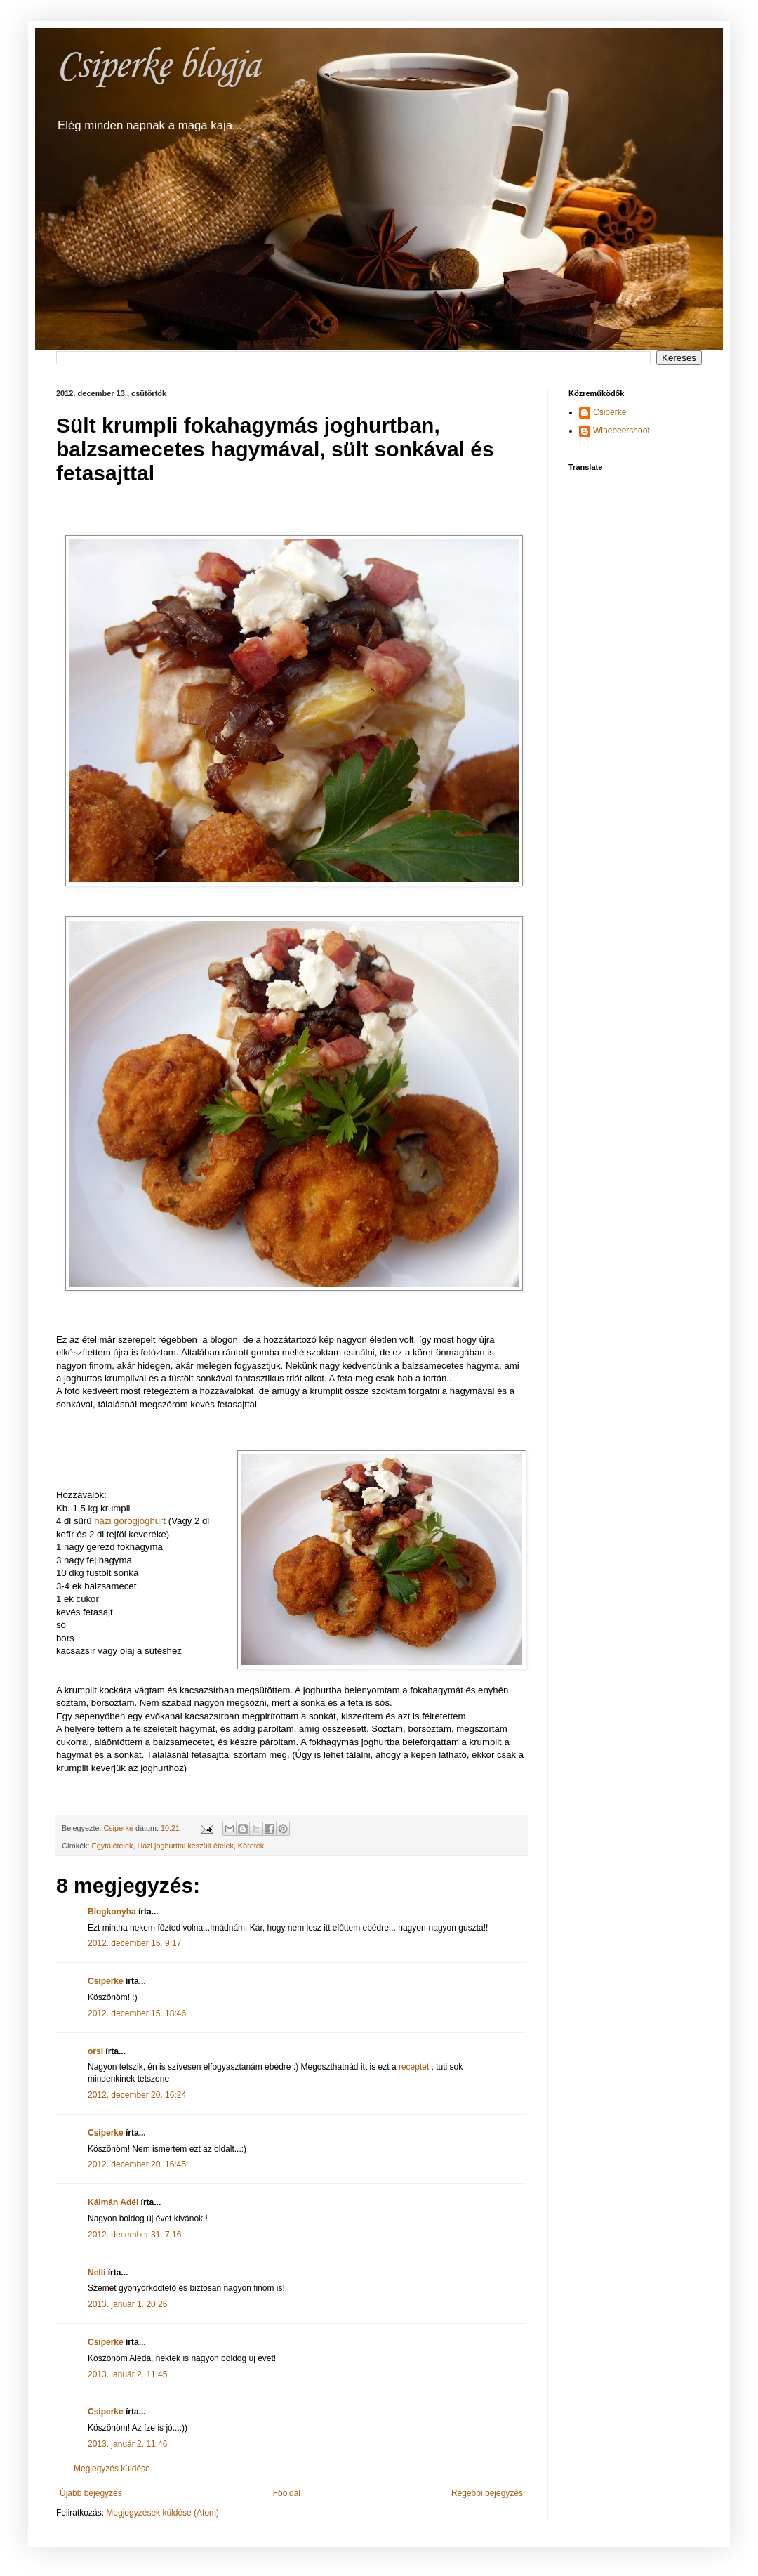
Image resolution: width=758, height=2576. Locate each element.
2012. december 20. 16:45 (137, 2164)
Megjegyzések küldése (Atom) (162, 2513)
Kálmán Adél (113, 2202)
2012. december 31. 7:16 (134, 2235)
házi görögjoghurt (130, 1521)
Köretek (251, 1845)
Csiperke (106, 1981)
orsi (95, 2051)
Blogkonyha (112, 1912)
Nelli (96, 2273)
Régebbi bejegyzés (487, 2493)
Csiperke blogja (157, 66)
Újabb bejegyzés (91, 2493)
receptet (415, 2067)
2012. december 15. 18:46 (137, 2013)
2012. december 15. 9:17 (134, 1943)
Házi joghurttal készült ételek (185, 1845)
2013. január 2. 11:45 (127, 2374)
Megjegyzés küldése (112, 2468)
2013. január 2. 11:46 (127, 2444)
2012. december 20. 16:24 (137, 2095)
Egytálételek (112, 1845)
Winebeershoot (621, 430)
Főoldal (286, 2493)
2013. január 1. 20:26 (127, 2304)
